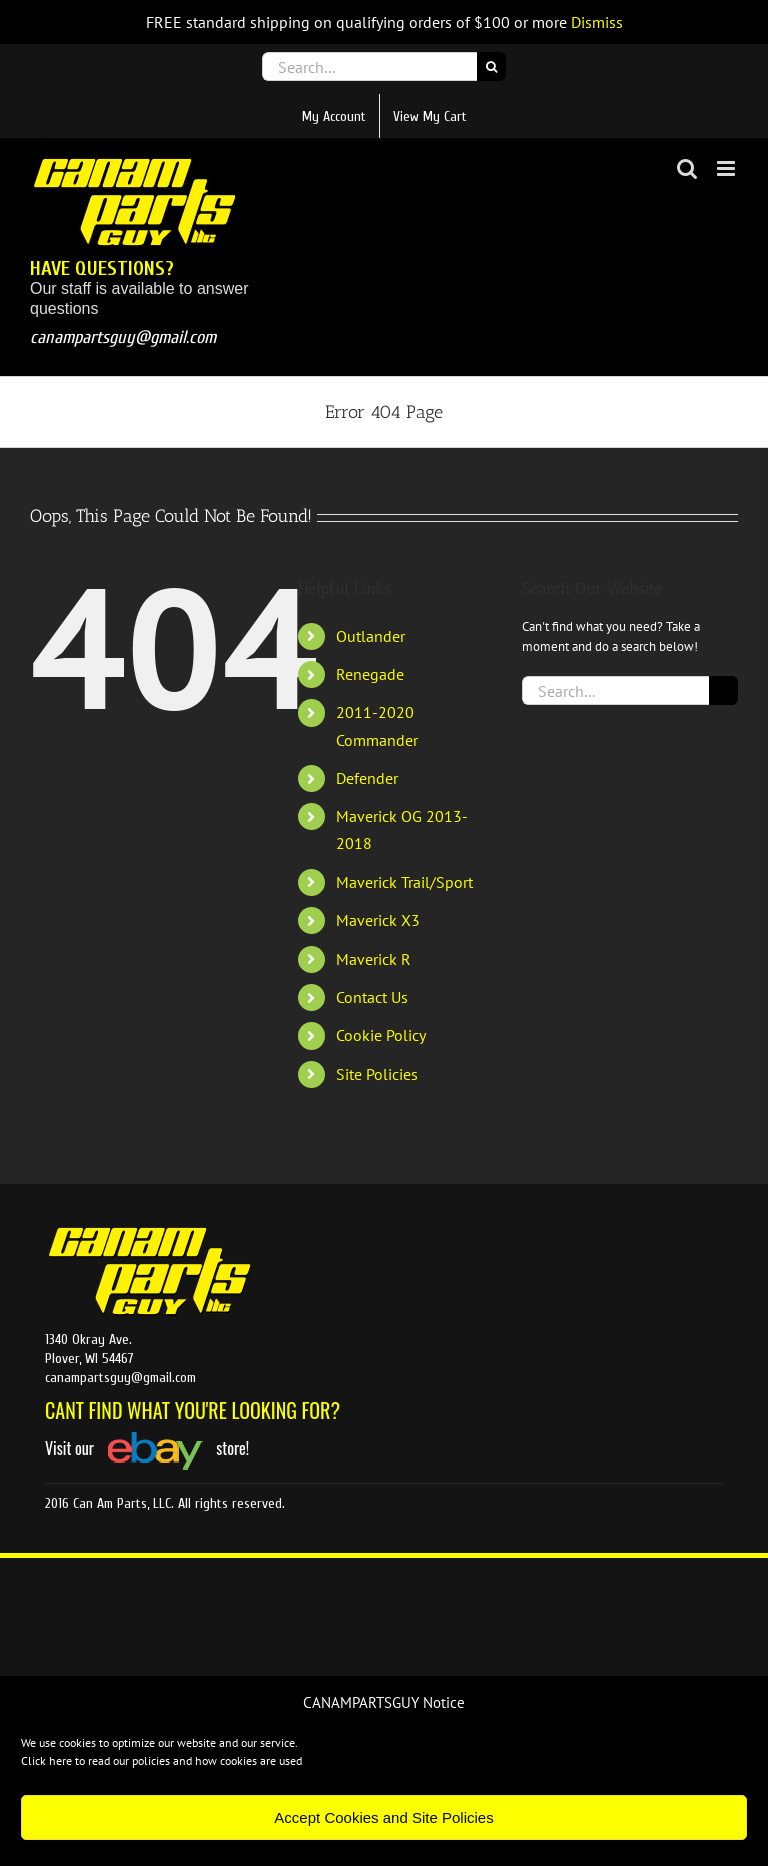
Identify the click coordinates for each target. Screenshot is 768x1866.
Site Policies (377, 1074)
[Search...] (369, 66)
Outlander (370, 636)
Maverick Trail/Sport (404, 882)
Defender (367, 778)
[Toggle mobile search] (687, 168)
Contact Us (372, 997)
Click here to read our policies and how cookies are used (161, 1760)
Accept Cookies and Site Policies (383, 1817)
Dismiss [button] (597, 22)
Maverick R (373, 959)
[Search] (491, 66)
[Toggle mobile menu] (727, 168)
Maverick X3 (378, 920)
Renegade (370, 674)
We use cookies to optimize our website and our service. (159, 1742)
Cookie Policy (381, 1035)
